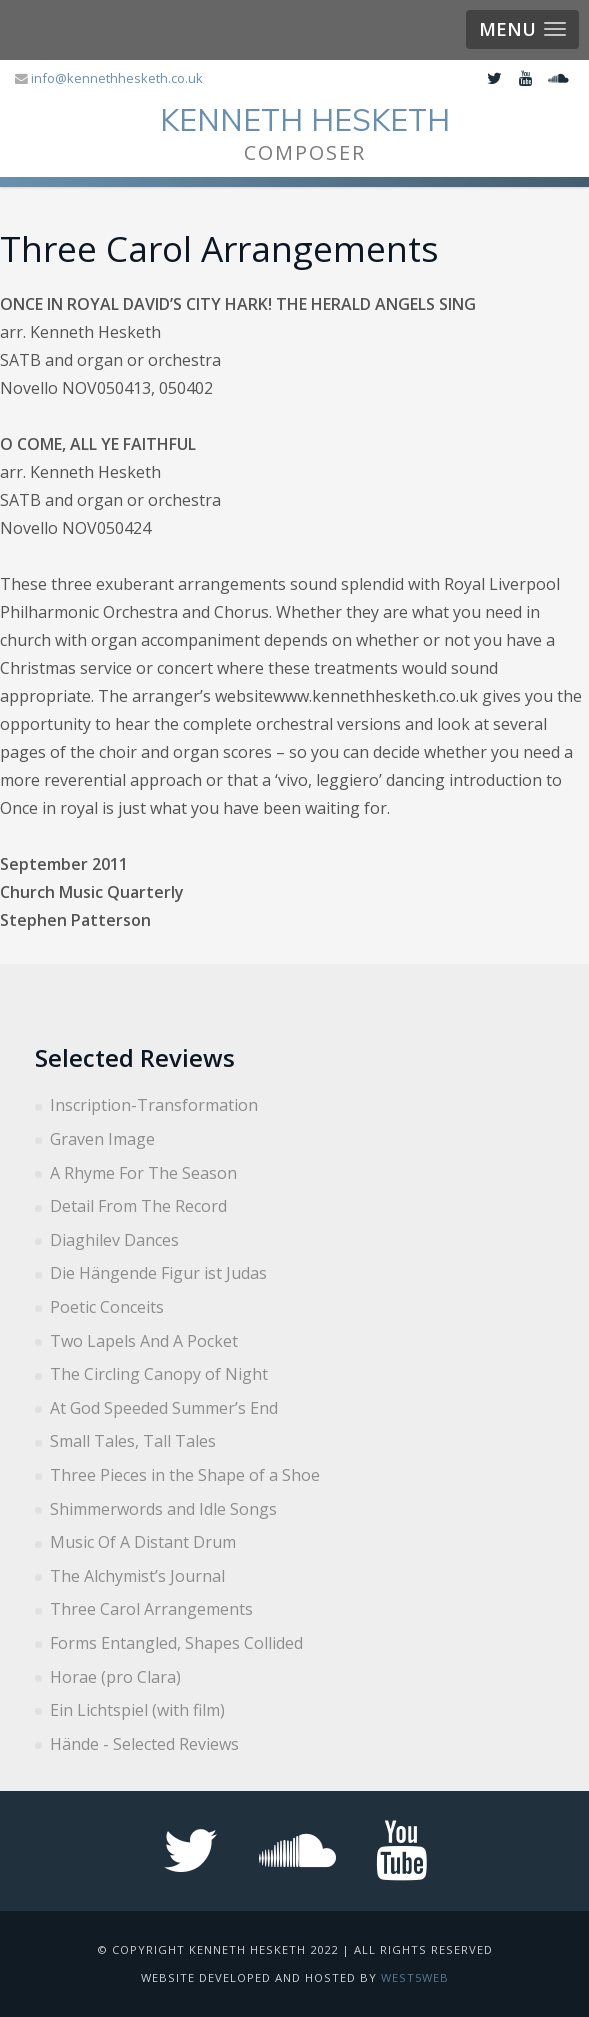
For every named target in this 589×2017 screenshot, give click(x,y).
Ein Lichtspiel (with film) (137, 1710)
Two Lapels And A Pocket (144, 1341)
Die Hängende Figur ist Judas (158, 1273)
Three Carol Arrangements (151, 1609)
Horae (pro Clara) (115, 1677)
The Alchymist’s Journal (137, 1576)
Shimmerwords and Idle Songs (163, 1509)
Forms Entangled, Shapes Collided (176, 1643)
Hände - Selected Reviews (144, 1744)
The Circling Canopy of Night (159, 1374)
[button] (522, 29)
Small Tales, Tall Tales (133, 1441)
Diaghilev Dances (114, 1240)
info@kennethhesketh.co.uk (117, 78)
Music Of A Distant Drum (143, 1542)
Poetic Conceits (107, 1307)
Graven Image (102, 1139)
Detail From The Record (138, 1206)
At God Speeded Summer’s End (164, 1408)
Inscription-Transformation (154, 1105)
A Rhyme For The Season (143, 1173)
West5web (415, 1977)
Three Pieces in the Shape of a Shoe (185, 1475)
